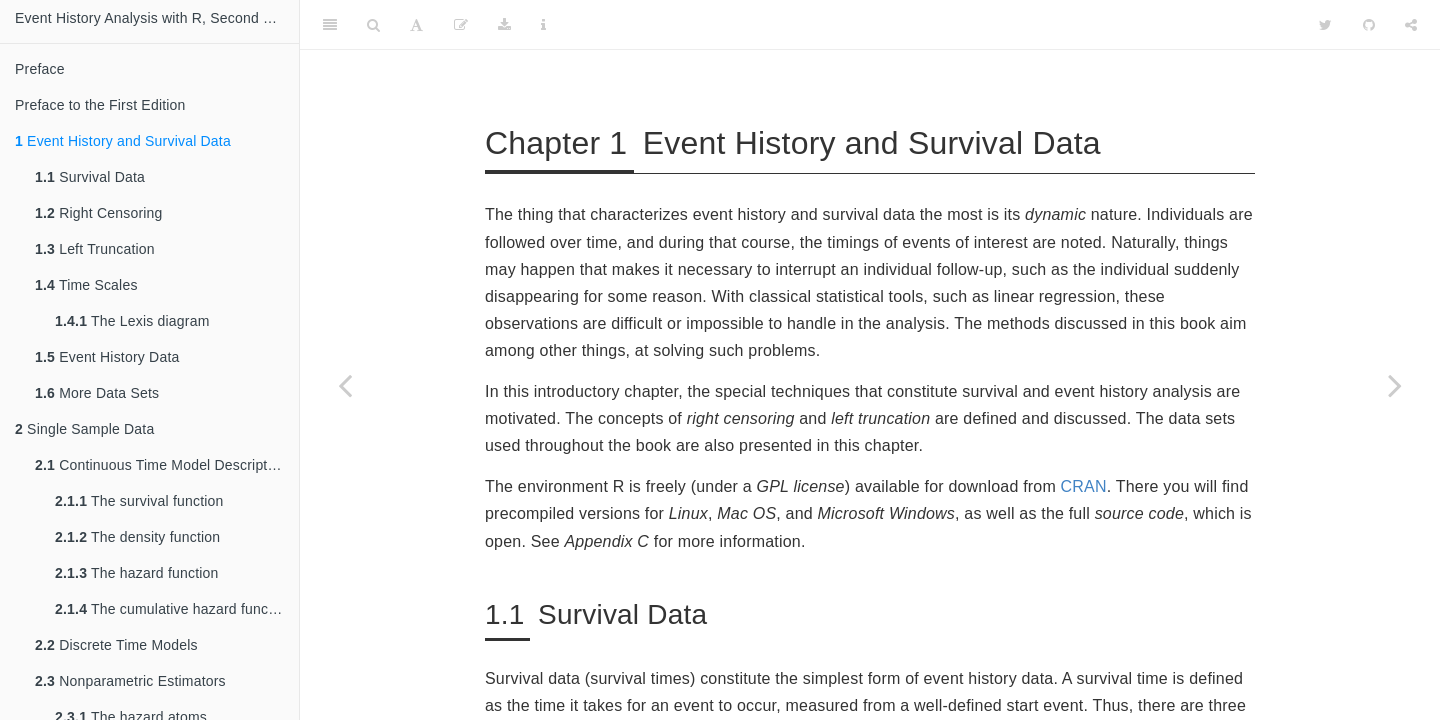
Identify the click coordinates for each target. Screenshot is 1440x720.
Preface (40, 69)
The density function (137, 537)
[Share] (1411, 25)
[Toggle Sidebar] (330, 25)
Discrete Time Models (116, 645)
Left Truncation (95, 249)
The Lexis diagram (132, 321)
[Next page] (1395, 385)
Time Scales (86, 285)
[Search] (373, 25)
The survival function (139, 501)
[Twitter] (1325, 25)
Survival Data (90, 177)
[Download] (504, 25)
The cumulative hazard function (173, 609)
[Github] (1369, 25)
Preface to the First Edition (100, 105)
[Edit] (461, 25)
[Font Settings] (416, 25)
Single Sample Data (84, 429)
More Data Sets (97, 393)
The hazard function (137, 573)
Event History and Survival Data (123, 141)
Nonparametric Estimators (130, 681)
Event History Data (107, 357)
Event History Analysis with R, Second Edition (157, 18)
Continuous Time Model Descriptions (164, 465)
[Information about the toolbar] (543, 25)
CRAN (1084, 486)
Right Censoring (99, 213)
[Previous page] (345, 385)
